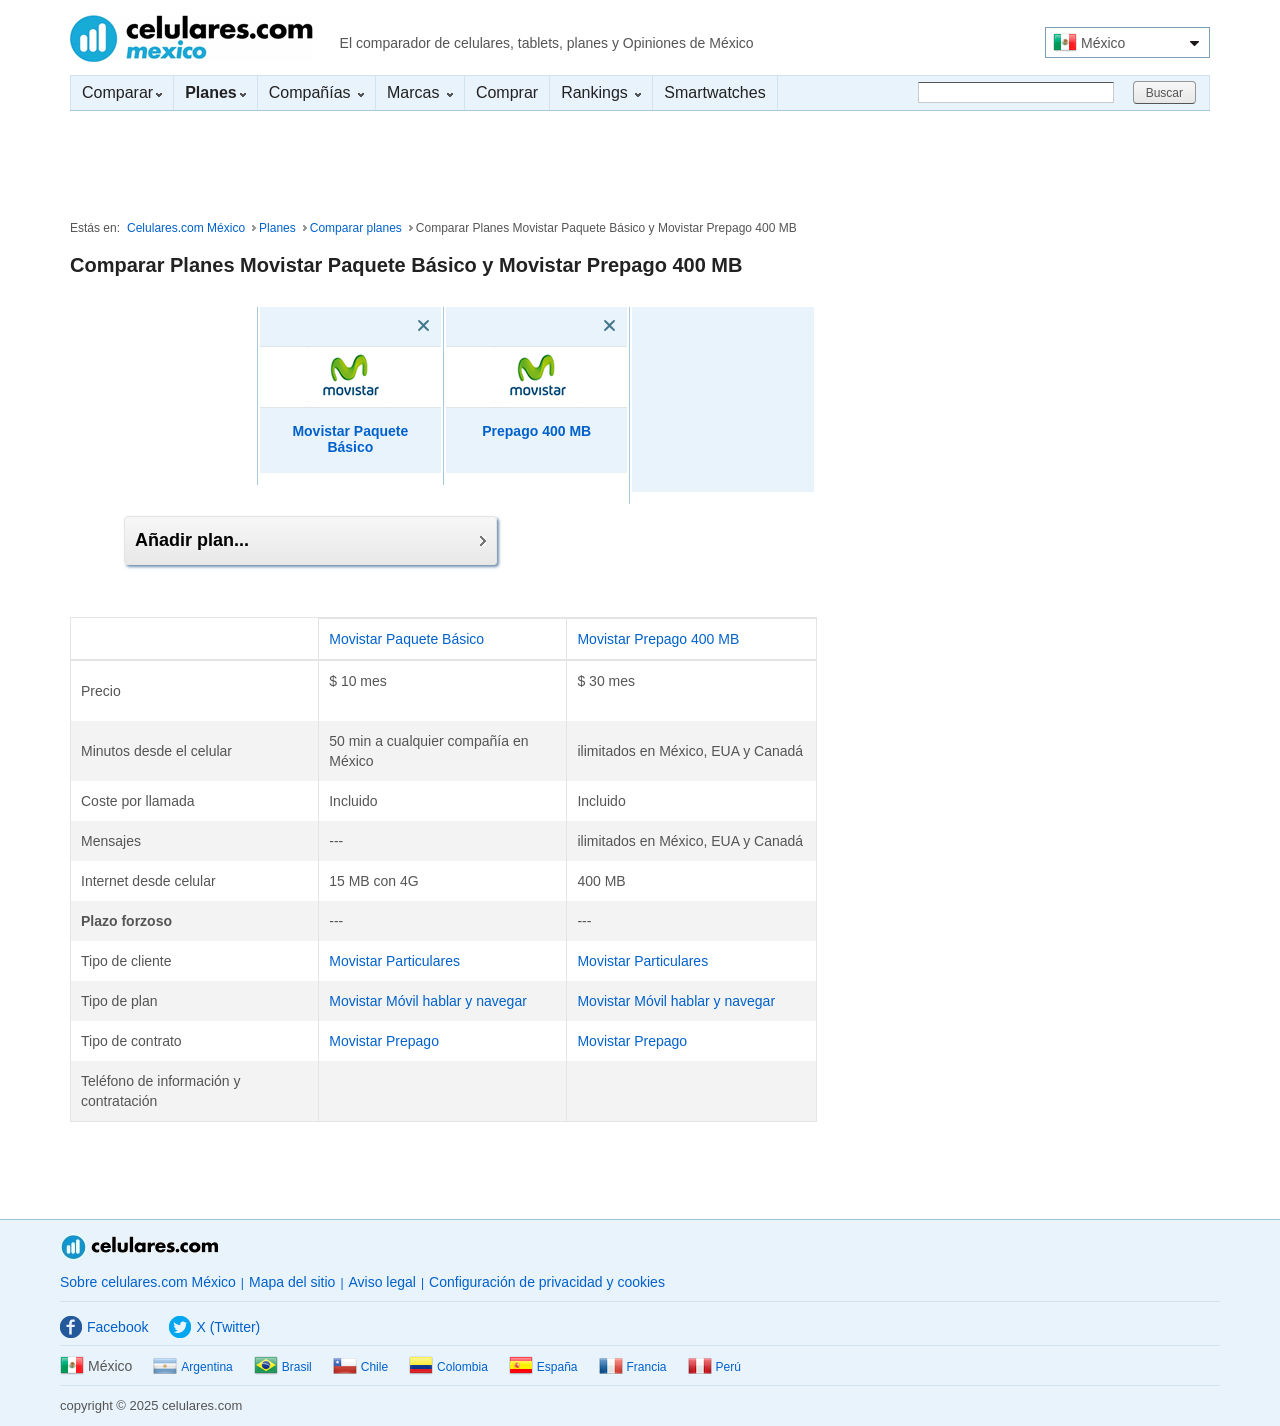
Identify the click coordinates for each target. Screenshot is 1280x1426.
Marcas (420, 92)
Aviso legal (382, 1282)
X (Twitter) (214, 1327)
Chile (360, 1367)
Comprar (507, 92)
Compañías (316, 92)
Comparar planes (356, 228)
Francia (633, 1367)
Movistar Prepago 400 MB (658, 639)
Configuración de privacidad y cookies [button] (547, 1282)
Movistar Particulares (394, 961)
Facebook (104, 1327)
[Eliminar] (395, 326)
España (543, 1367)
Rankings (601, 92)
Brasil (283, 1367)
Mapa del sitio (292, 1282)
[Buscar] (1016, 92)
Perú (714, 1367)
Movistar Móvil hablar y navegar (428, 1001)
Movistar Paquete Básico (350, 439)
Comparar (122, 92)
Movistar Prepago (384, 1041)
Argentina (192, 1367)
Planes (277, 228)
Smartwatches (714, 92)
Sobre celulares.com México (148, 1282)
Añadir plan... (310, 540)
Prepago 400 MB (536, 431)
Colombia (448, 1367)
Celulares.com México (191, 38)
